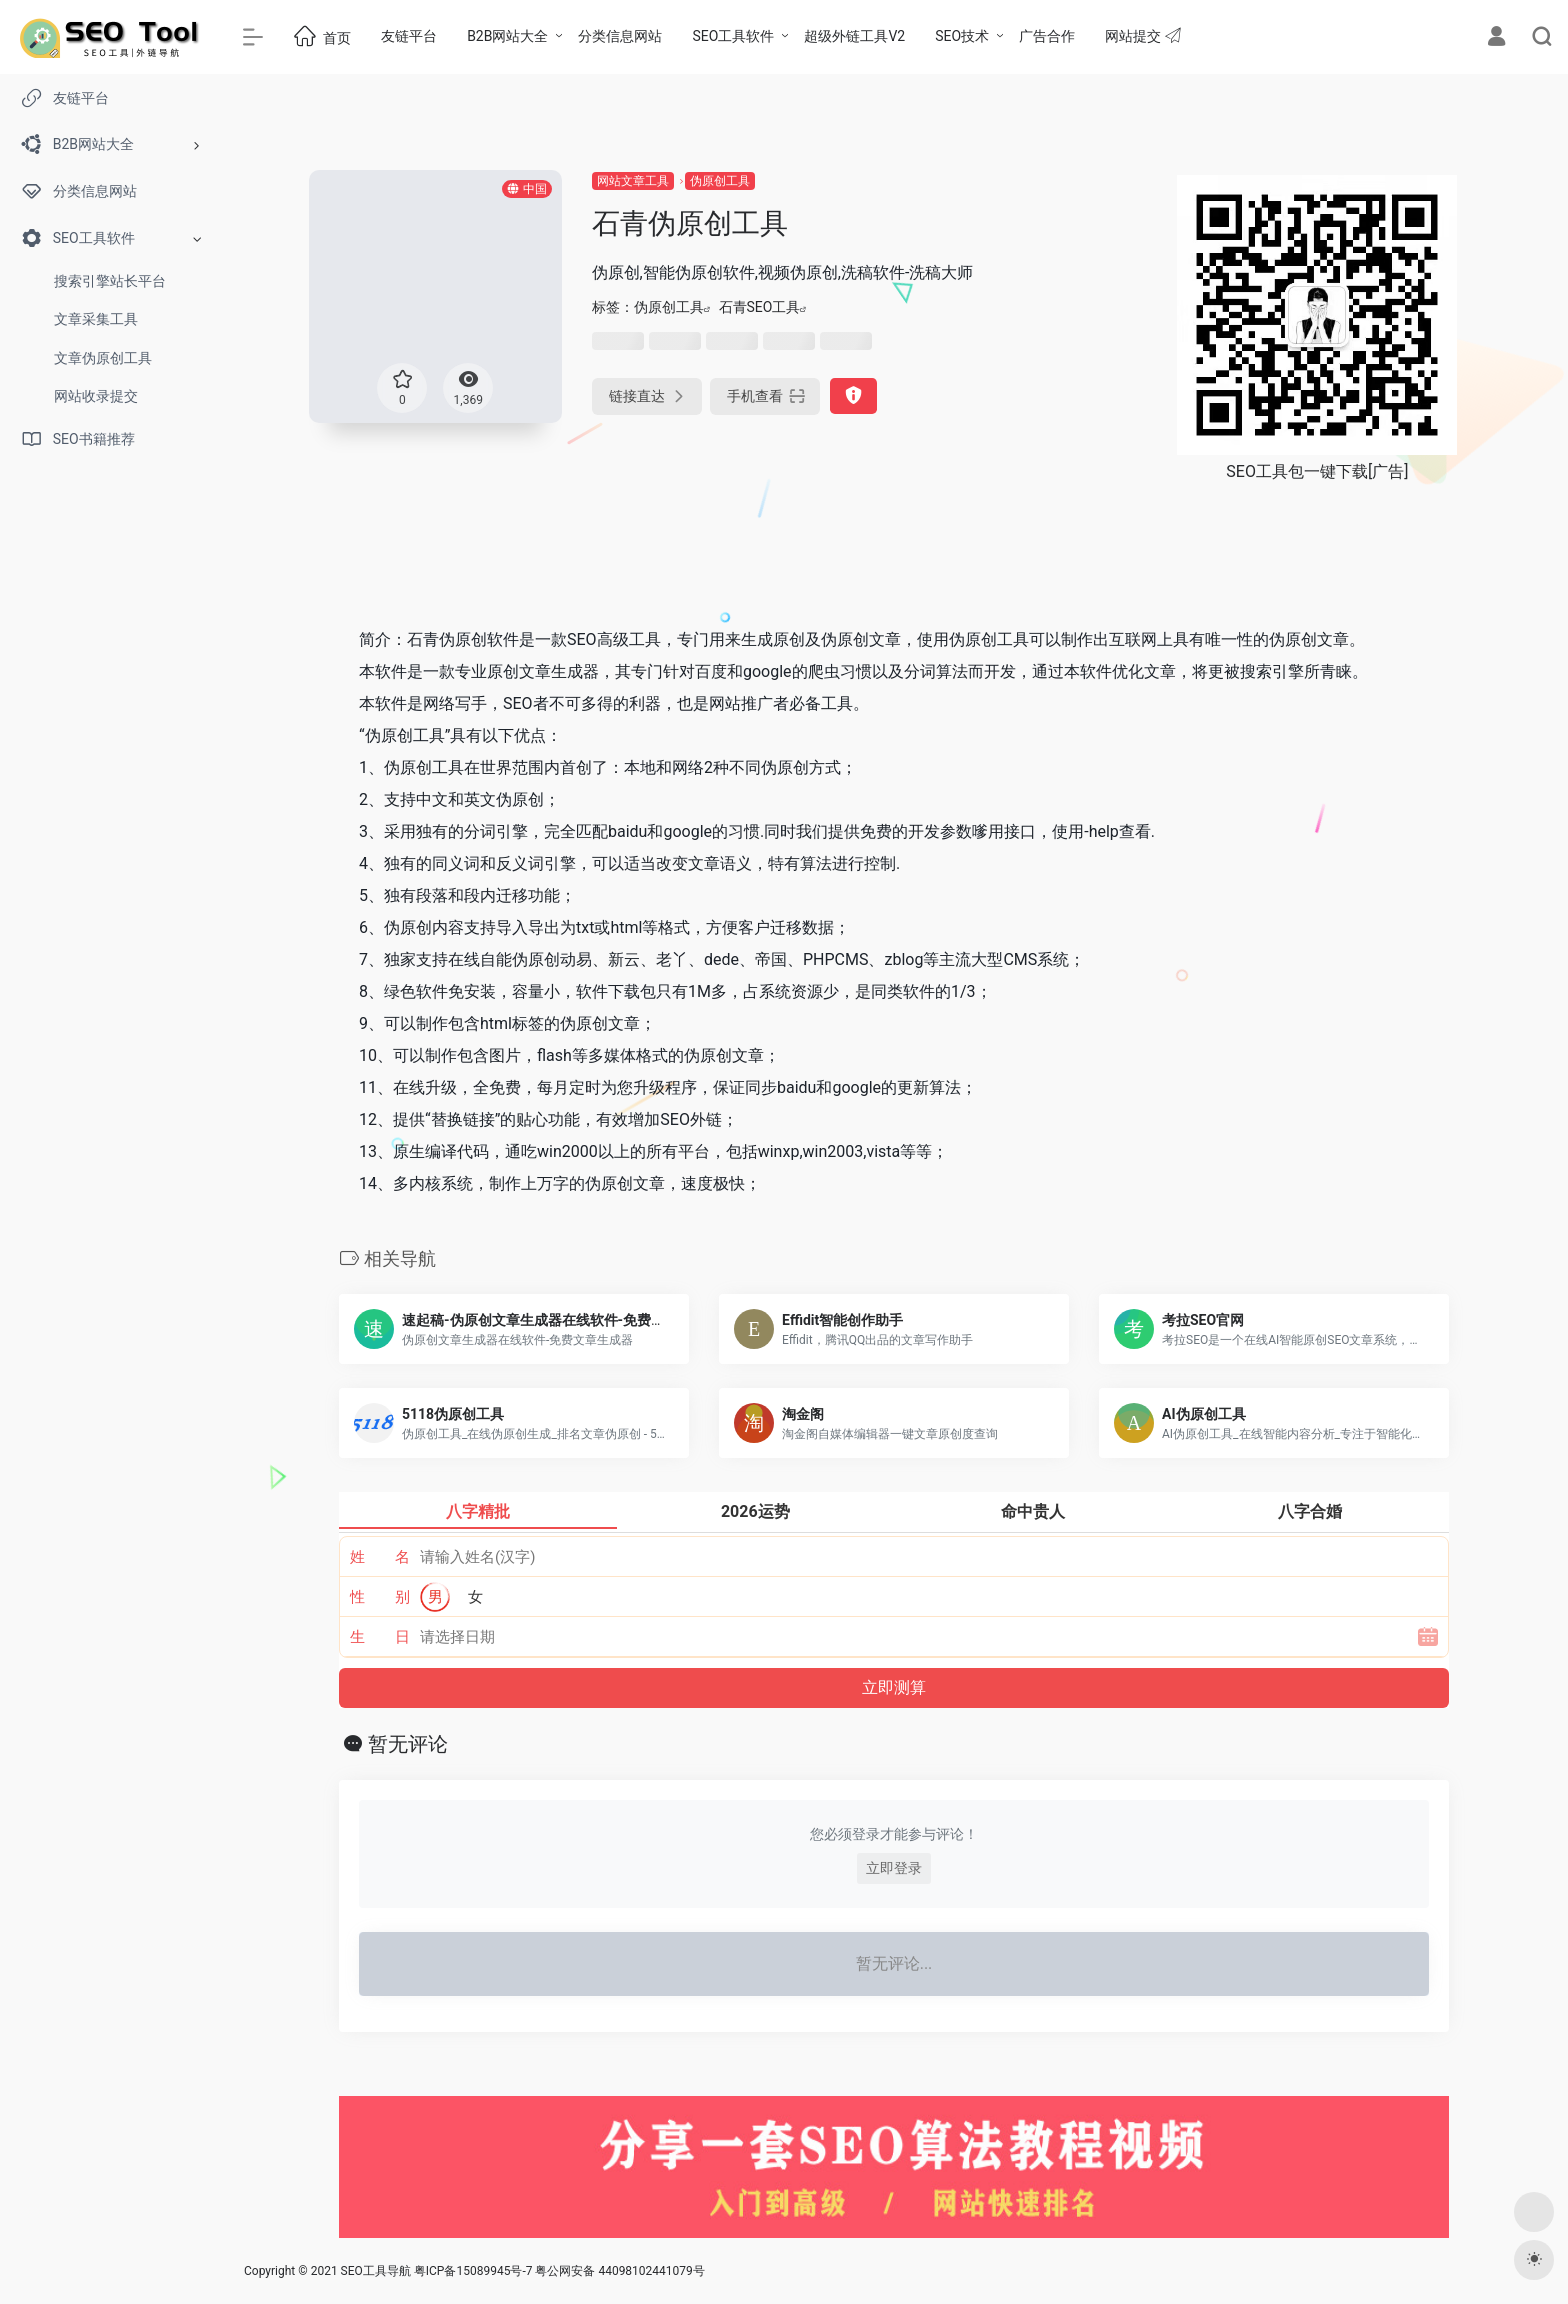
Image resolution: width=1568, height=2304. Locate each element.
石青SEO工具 (760, 307)
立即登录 (894, 1868)
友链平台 (409, 36)
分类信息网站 (620, 36)
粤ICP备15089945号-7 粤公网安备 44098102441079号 (559, 2271)
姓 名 (380, 1557)
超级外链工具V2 (854, 36)
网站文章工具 (633, 181)
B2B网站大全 (507, 36)
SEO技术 (962, 36)
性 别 (380, 1597)
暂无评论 (408, 1744)
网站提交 (1142, 35)
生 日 (380, 1637)
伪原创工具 (720, 181)
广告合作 (1047, 36)
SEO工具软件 (733, 36)
